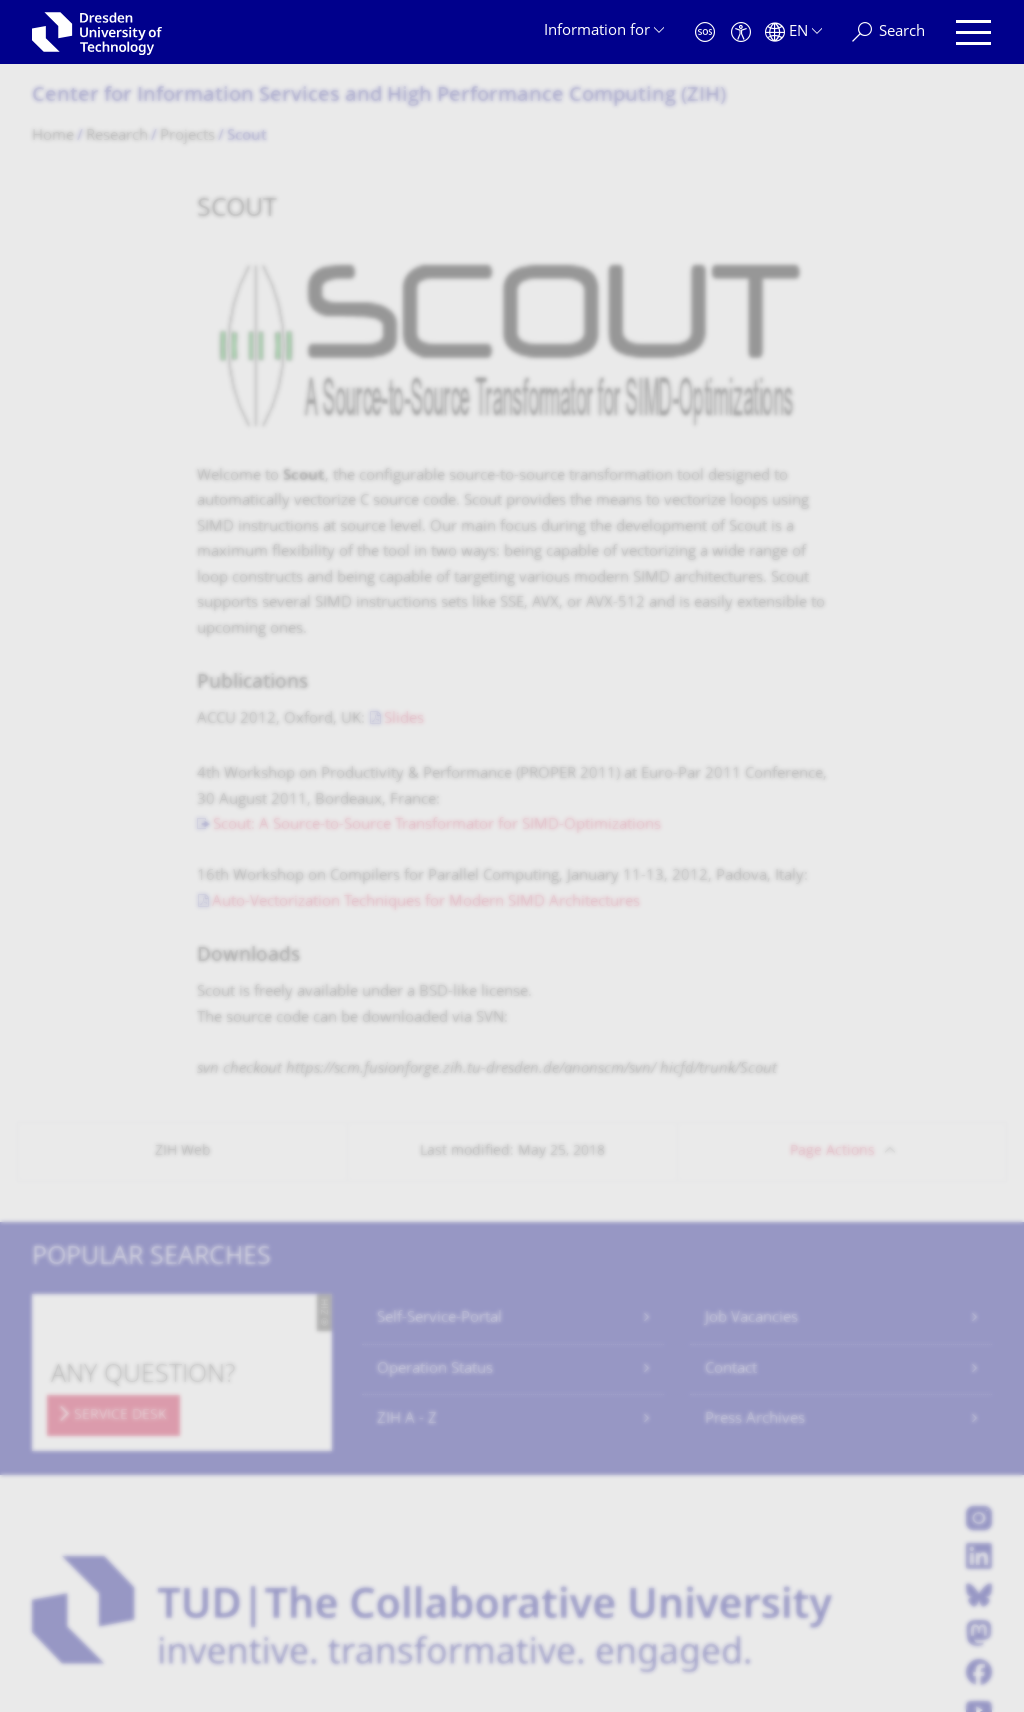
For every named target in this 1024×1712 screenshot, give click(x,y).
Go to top (939, 1591)
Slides (404, 532)
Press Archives (755, 1232)
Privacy (223, 1592)
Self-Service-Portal (439, 1131)
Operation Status (435, 1182)
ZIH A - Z (407, 1232)
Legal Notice (141, 1592)
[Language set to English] (793, 32)
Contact (731, 1182)
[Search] (888, 32)
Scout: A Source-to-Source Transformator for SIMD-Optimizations (437, 639)
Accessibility (438, 1592)
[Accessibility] (741, 32)
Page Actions (832, 964)
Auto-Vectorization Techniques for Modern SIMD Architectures (426, 715)
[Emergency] (705, 32)
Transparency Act (322, 1592)
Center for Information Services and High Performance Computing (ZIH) (379, 96)
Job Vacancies (751, 1131)
